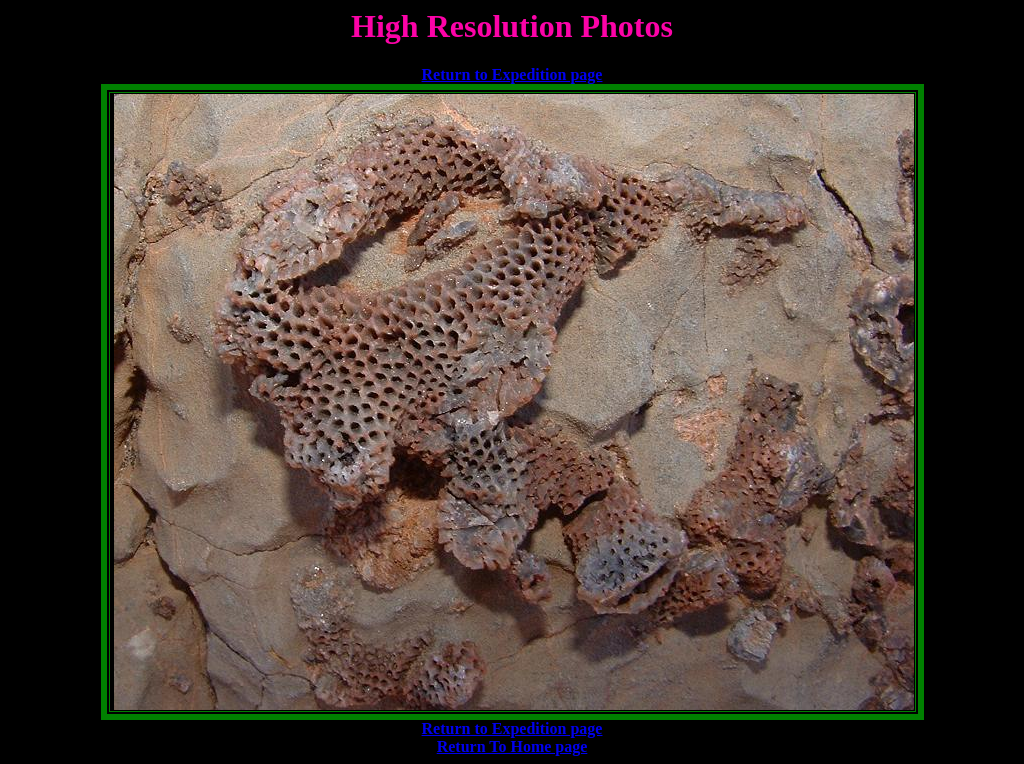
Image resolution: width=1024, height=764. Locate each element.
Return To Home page (512, 746)
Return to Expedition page (512, 74)
